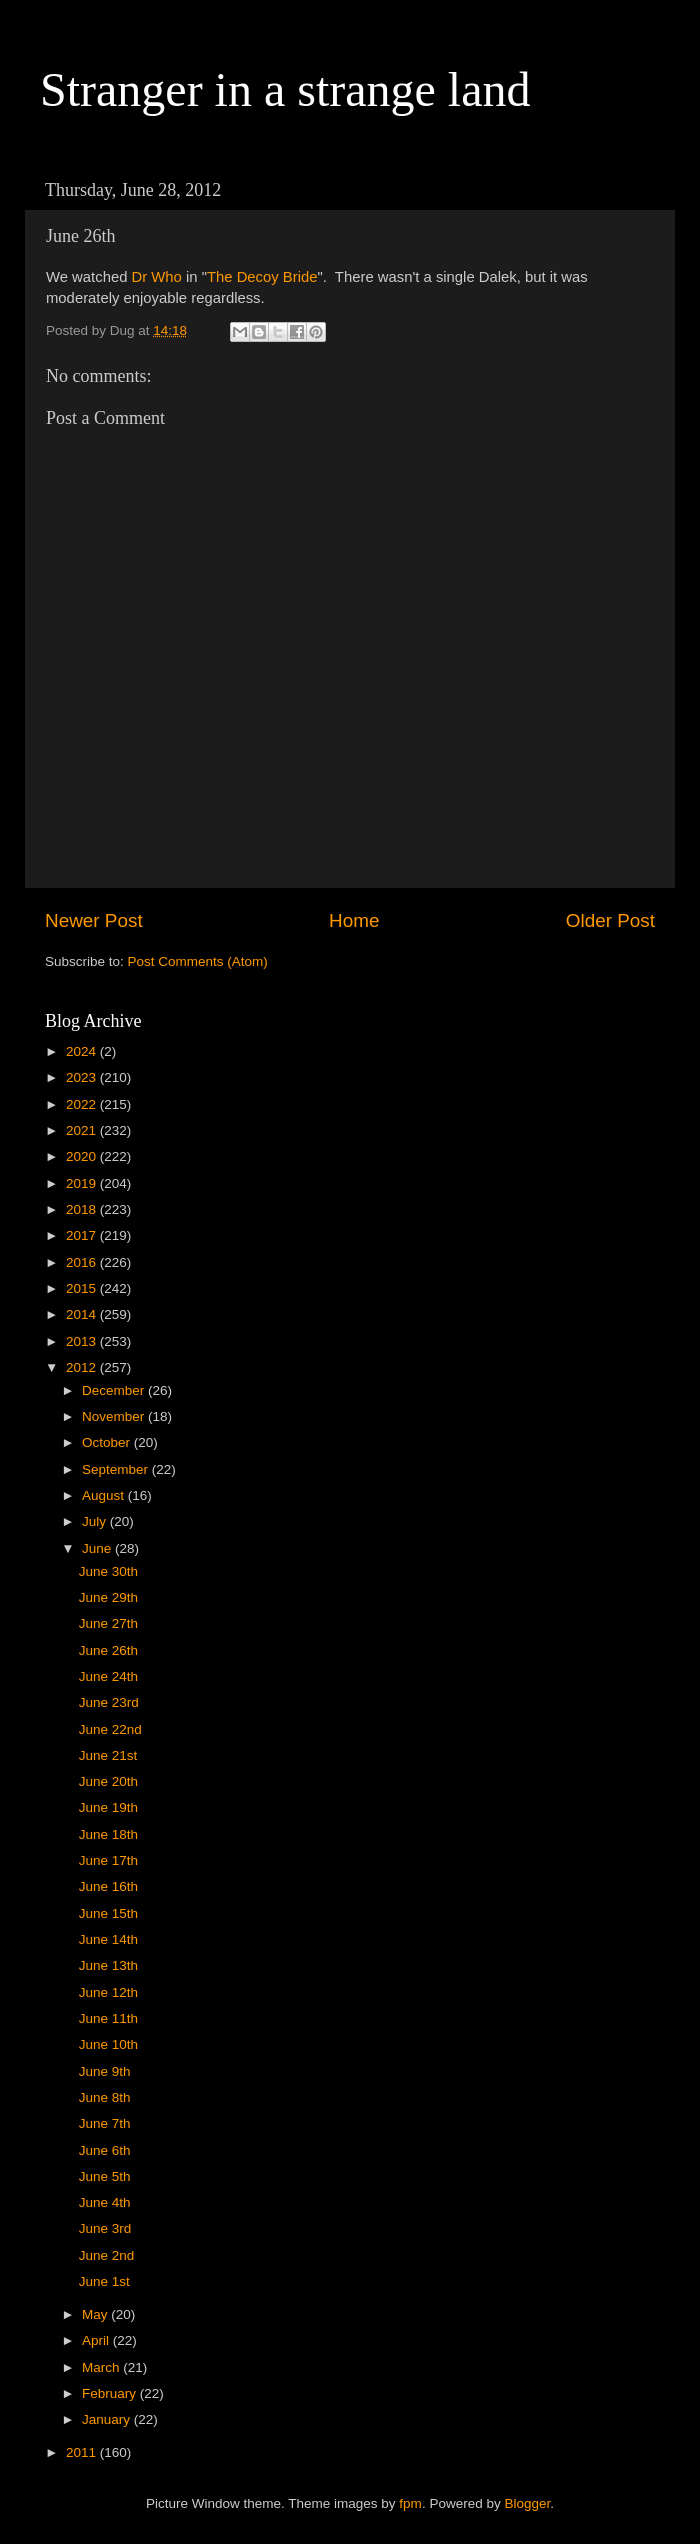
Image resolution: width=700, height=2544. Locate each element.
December (115, 1390)
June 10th (108, 2044)
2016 (83, 1262)
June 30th (108, 1571)
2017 (83, 1235)
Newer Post (94, 920)
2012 (83, 1367)
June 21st (108, 1755)
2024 (83, 1051)
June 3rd (105, 2228)
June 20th (108, 1781)
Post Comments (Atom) (198, 961)
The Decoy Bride (262, 277)
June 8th (105, 2097)
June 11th (108, 2018)
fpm (410, 2503)
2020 (83, 1156)
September (117, 1469)
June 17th (108, 1860)
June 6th (105, 2150)
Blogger (527, 2503)
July (96, 1521)
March (102, 2367)
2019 (83, 1183)
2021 (83, 1130)
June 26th (108, 1650)
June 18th (108, 1834)
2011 (83, 2452)
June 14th (108, 1939)
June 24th (108, 1676)
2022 (83, 1104)
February (111, 2393)
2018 (83, 1209)
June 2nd (107, 2255)
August (105, 1495)
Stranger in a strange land (285, 89)
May (96, 2314)
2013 (83, 1341)
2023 (83, 1077)
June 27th (108, 1623)
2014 (83, 1314)
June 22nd (110, 1729)
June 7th (105, 2123)
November (115, 1416)
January (108, 2419)
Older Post (610, 920)
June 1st (104, 2281)
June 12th (108, 1992)
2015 (83, 1288)
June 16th (108, 1886)
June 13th (108, 1965)
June (98, 1548)
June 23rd (109, 1702)
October (108, 1442)
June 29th (108, 1597)
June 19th (108, 1807)
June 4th (105, 2202)
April (97, 2340)
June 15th (108, 1913)
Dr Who (157, 277)
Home (354, 920)
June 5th (105, 2176)
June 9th (105, 2071)
